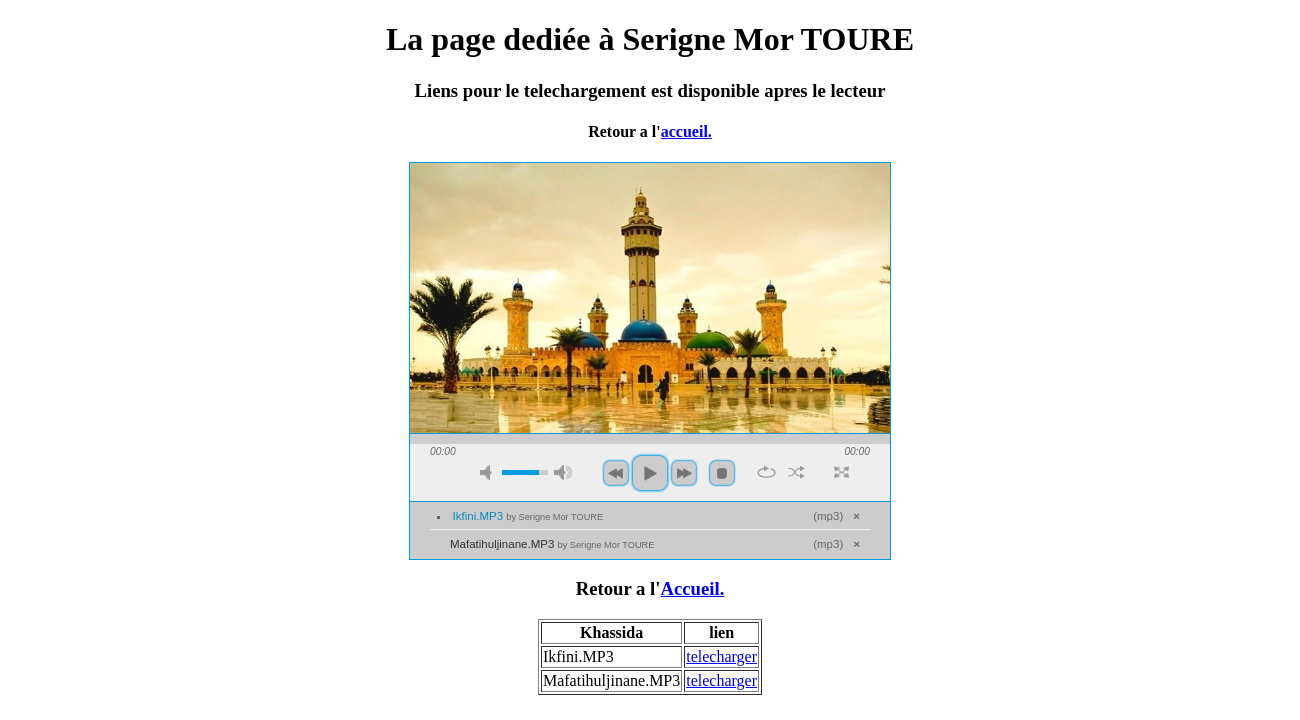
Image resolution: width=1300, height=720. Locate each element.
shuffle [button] (796, 472)
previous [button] (616, 473)
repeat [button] (766, 472)
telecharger (721, 656)
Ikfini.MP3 (528, 516)
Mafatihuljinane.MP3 (552, 544)
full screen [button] (841, 472)
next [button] (684, 473)
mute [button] (489, 472)
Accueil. (692, 588)
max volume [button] (563, 472)
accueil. (686, 131)
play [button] (650, 473)
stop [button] (722, 473)
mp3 (828, 516)
